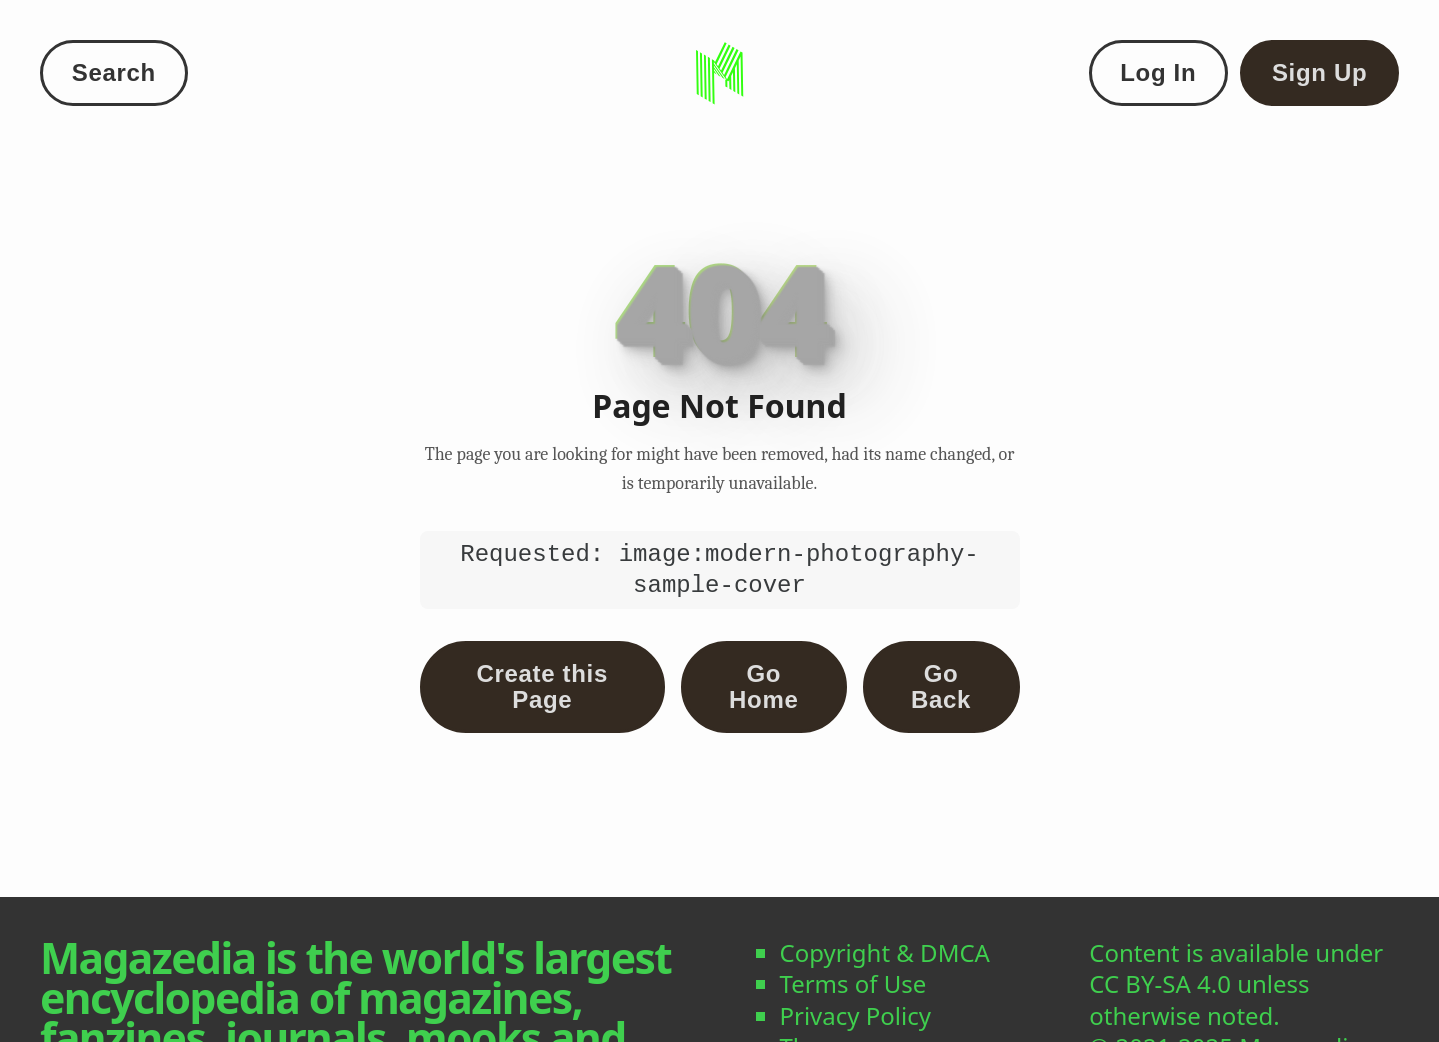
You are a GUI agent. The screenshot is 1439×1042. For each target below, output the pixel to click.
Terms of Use (853, 983)
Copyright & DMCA (885, 952)
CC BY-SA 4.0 (1160, 983)
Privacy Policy (855, 1015)
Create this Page (542, 686)
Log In (1158, 72)
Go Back (941, 686)
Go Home (763, 686)
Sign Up (1319, 72)
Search (114, 72)
